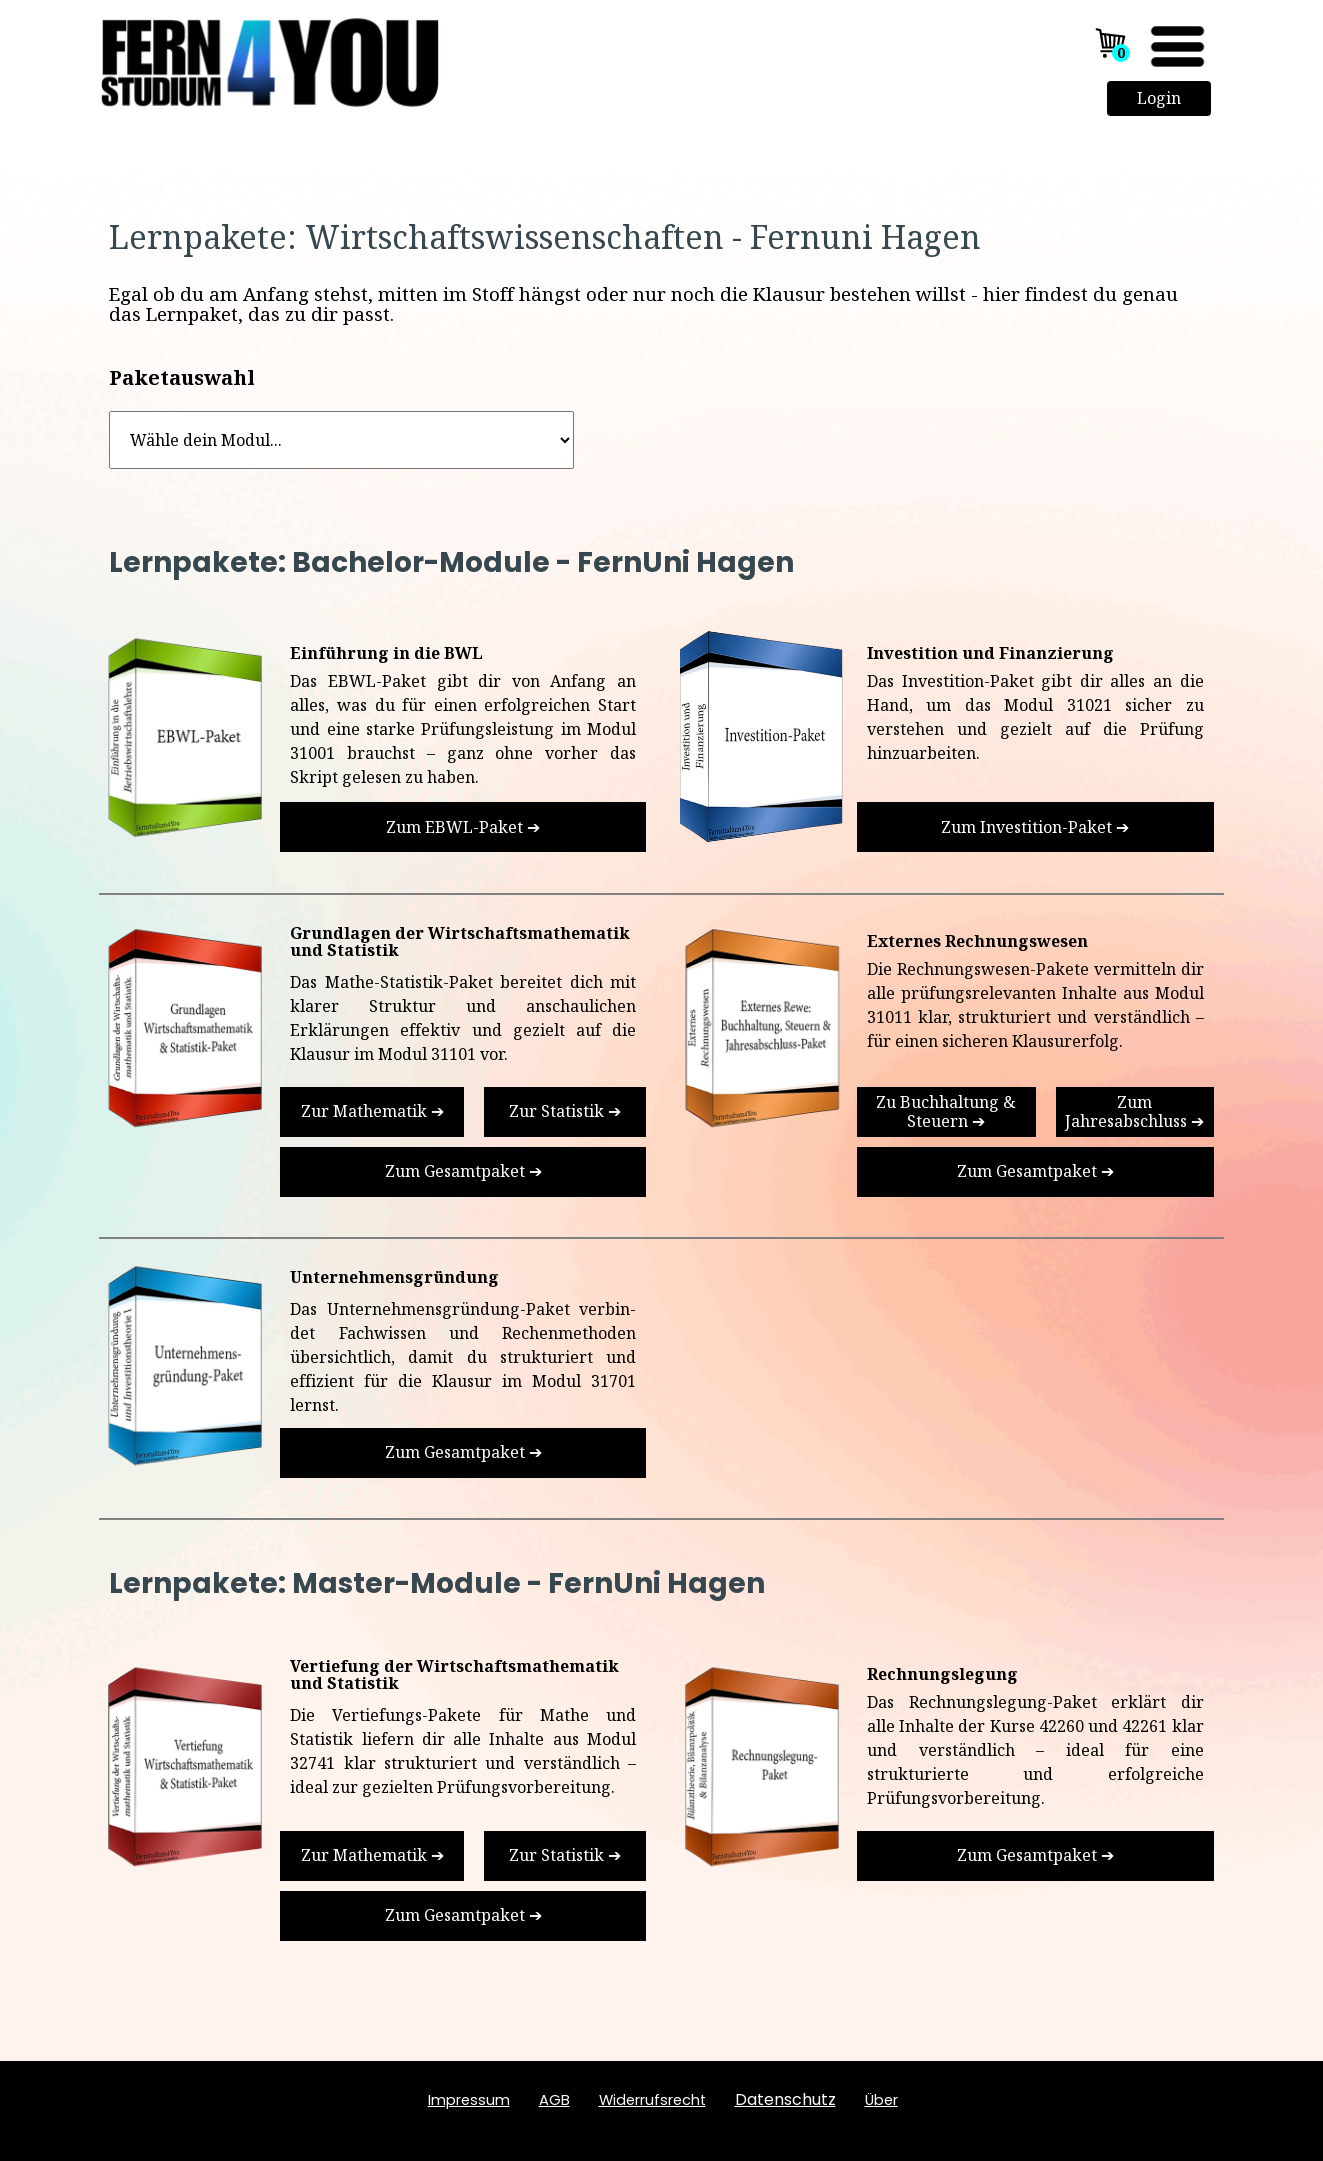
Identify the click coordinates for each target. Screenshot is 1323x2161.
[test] (463, 827)
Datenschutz (785, 2099)
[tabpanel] (661, 237)
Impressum (469, 2100)
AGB (554, 2100)
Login (1159, 98)
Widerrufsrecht (652, 2100)
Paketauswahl (182, 377)
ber (881, 2100)
